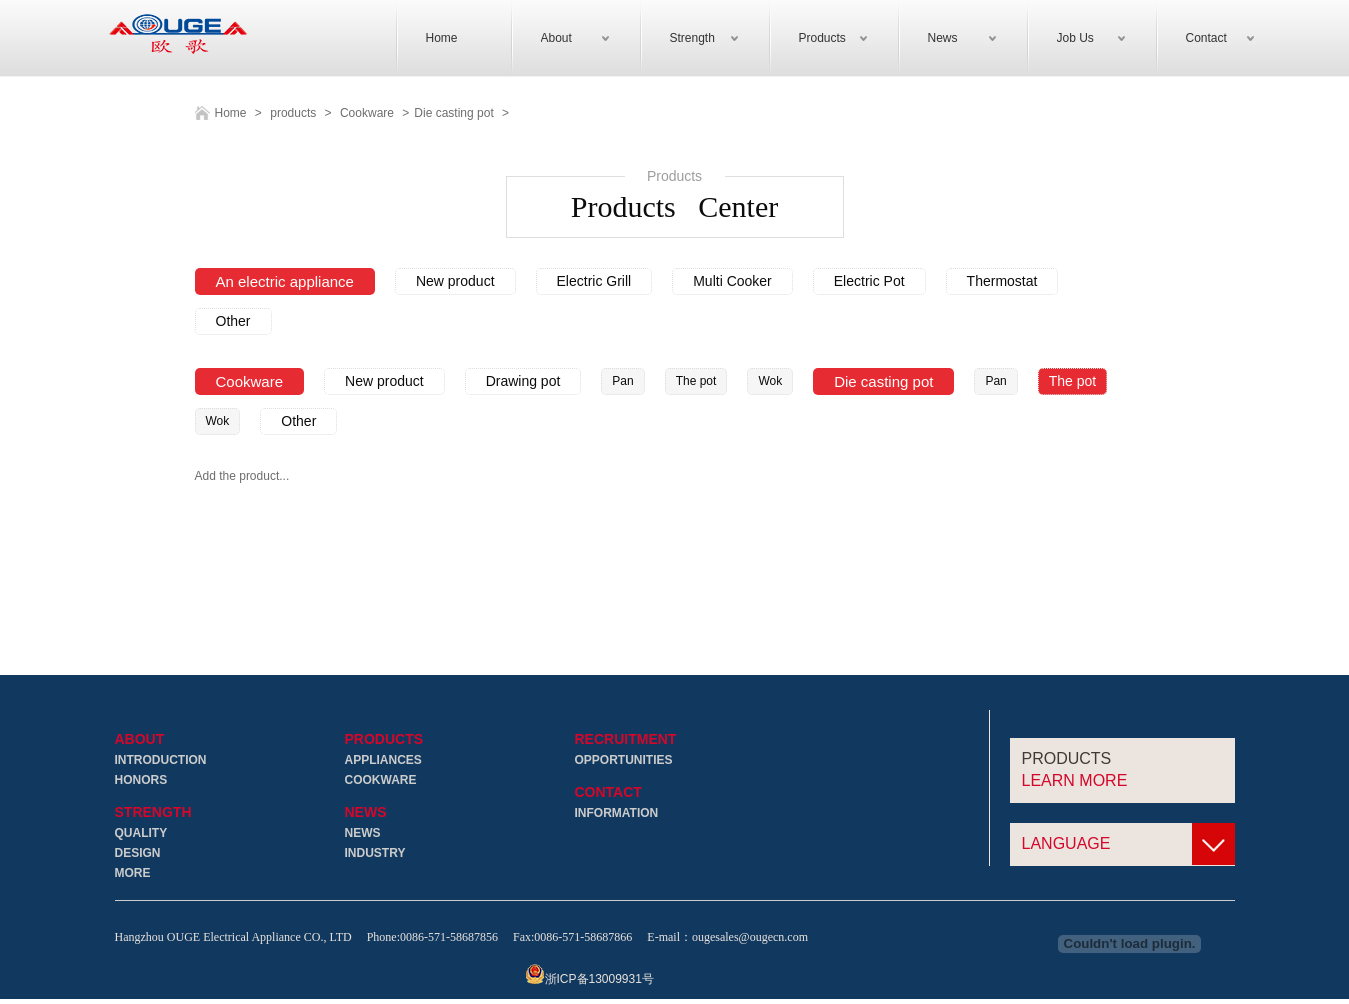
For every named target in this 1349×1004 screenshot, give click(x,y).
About (140, 740)
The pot (696, 382)
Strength (153, 813)
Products (384, 740)
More (133, 874)
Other (233, 322)
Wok (770, 382)
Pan (622, 382)
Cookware (367, 114)
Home (231, 114)
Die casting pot (453, 114)
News (366, 813)
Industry (375, 854)
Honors (141, 781)
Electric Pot (869, 282)
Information (617, 814)
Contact (608, 793)
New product (455, 282)
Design (138, 854)
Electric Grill (594, 282)
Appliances (383, 761)
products (293, 114)
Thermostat (1002, 282)
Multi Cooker (732, 282)
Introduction (161, 761)
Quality (141, 834)
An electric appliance (285, 282)
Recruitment (626, 740)
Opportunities (624, 761)
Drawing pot (523, 382)
